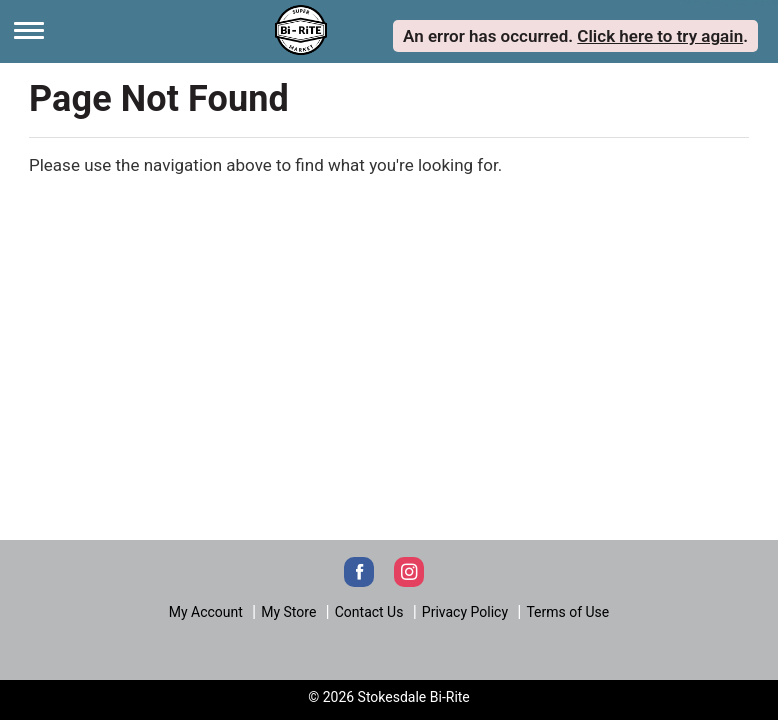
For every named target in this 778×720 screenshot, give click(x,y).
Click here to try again (660, 36)
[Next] (301, 28)
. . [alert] (575, 36)
